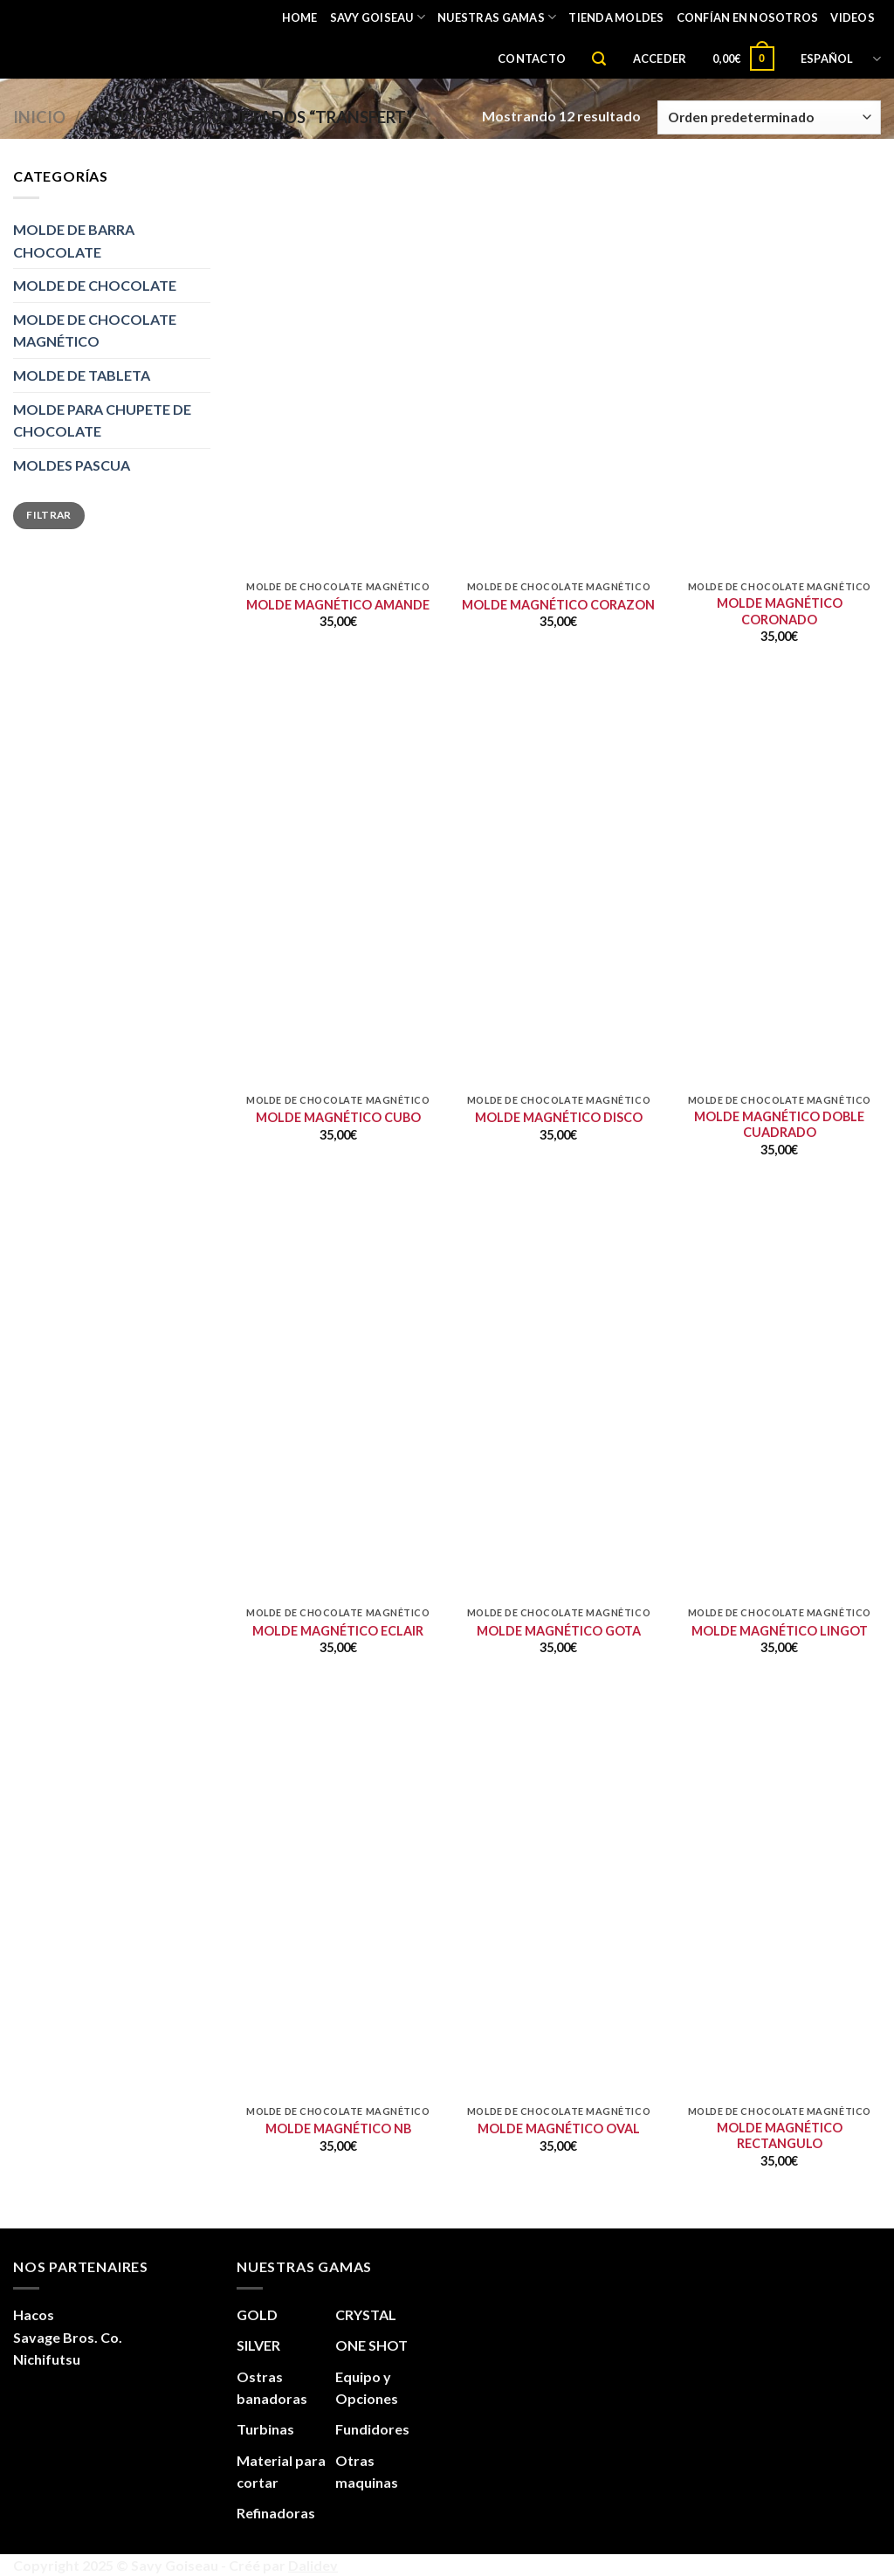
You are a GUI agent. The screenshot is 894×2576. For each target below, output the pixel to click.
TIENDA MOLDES (616, 17)
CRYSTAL (365, 2314)
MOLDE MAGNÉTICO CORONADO (779, 611)
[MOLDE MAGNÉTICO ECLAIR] (338, 1496)
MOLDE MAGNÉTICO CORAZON (558, 604)
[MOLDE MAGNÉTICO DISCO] (558, 983)
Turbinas (265, 2429)
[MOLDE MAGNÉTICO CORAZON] (558, 470)
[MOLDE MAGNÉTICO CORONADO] (779, 470)
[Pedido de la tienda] (769, 117)
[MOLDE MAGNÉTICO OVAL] (558, 1995)
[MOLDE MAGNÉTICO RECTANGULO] (779, 1995)
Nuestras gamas (496, 17)
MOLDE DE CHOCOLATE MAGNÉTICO (94, 330)
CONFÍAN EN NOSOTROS (748, 17)
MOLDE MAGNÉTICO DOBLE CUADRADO (779, 1124)
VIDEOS (852, 17)
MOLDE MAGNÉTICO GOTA (559, 1630)
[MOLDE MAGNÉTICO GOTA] (558, 1496)
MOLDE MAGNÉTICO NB (338, 2128)
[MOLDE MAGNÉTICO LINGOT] (779, 1496)
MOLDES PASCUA (71, 465)
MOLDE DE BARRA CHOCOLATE (73, 240)
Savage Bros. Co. (67, 2337)
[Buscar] (599, 59)
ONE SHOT (371, 2345)
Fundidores (372, 2429)
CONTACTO (532, 58)
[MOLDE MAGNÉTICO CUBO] (338, 983)
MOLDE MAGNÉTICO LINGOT (779, 1630)
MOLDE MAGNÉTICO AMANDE (338, 604)
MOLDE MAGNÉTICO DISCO (559, 1117)
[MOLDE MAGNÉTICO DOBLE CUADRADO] (779, 983)
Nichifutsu (46, 2359)
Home (300, 17)
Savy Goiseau (378, 17)
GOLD (257, 2314)
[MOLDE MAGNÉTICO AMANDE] (338, 470)
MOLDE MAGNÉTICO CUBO (338, 1117)
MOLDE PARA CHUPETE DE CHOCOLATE (102, 420)
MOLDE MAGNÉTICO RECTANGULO (779, 2136)
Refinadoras (276, 2512)
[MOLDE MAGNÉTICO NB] (338, 1995)
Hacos (33, 2314)
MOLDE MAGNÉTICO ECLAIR (337, 1630)
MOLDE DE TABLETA (81, 375)
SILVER (258, 2345)
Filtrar (49, 514)
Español (841, 59)
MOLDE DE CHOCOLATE (94, 285)
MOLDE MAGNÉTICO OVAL (559, 2128)
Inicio (39, 117)
